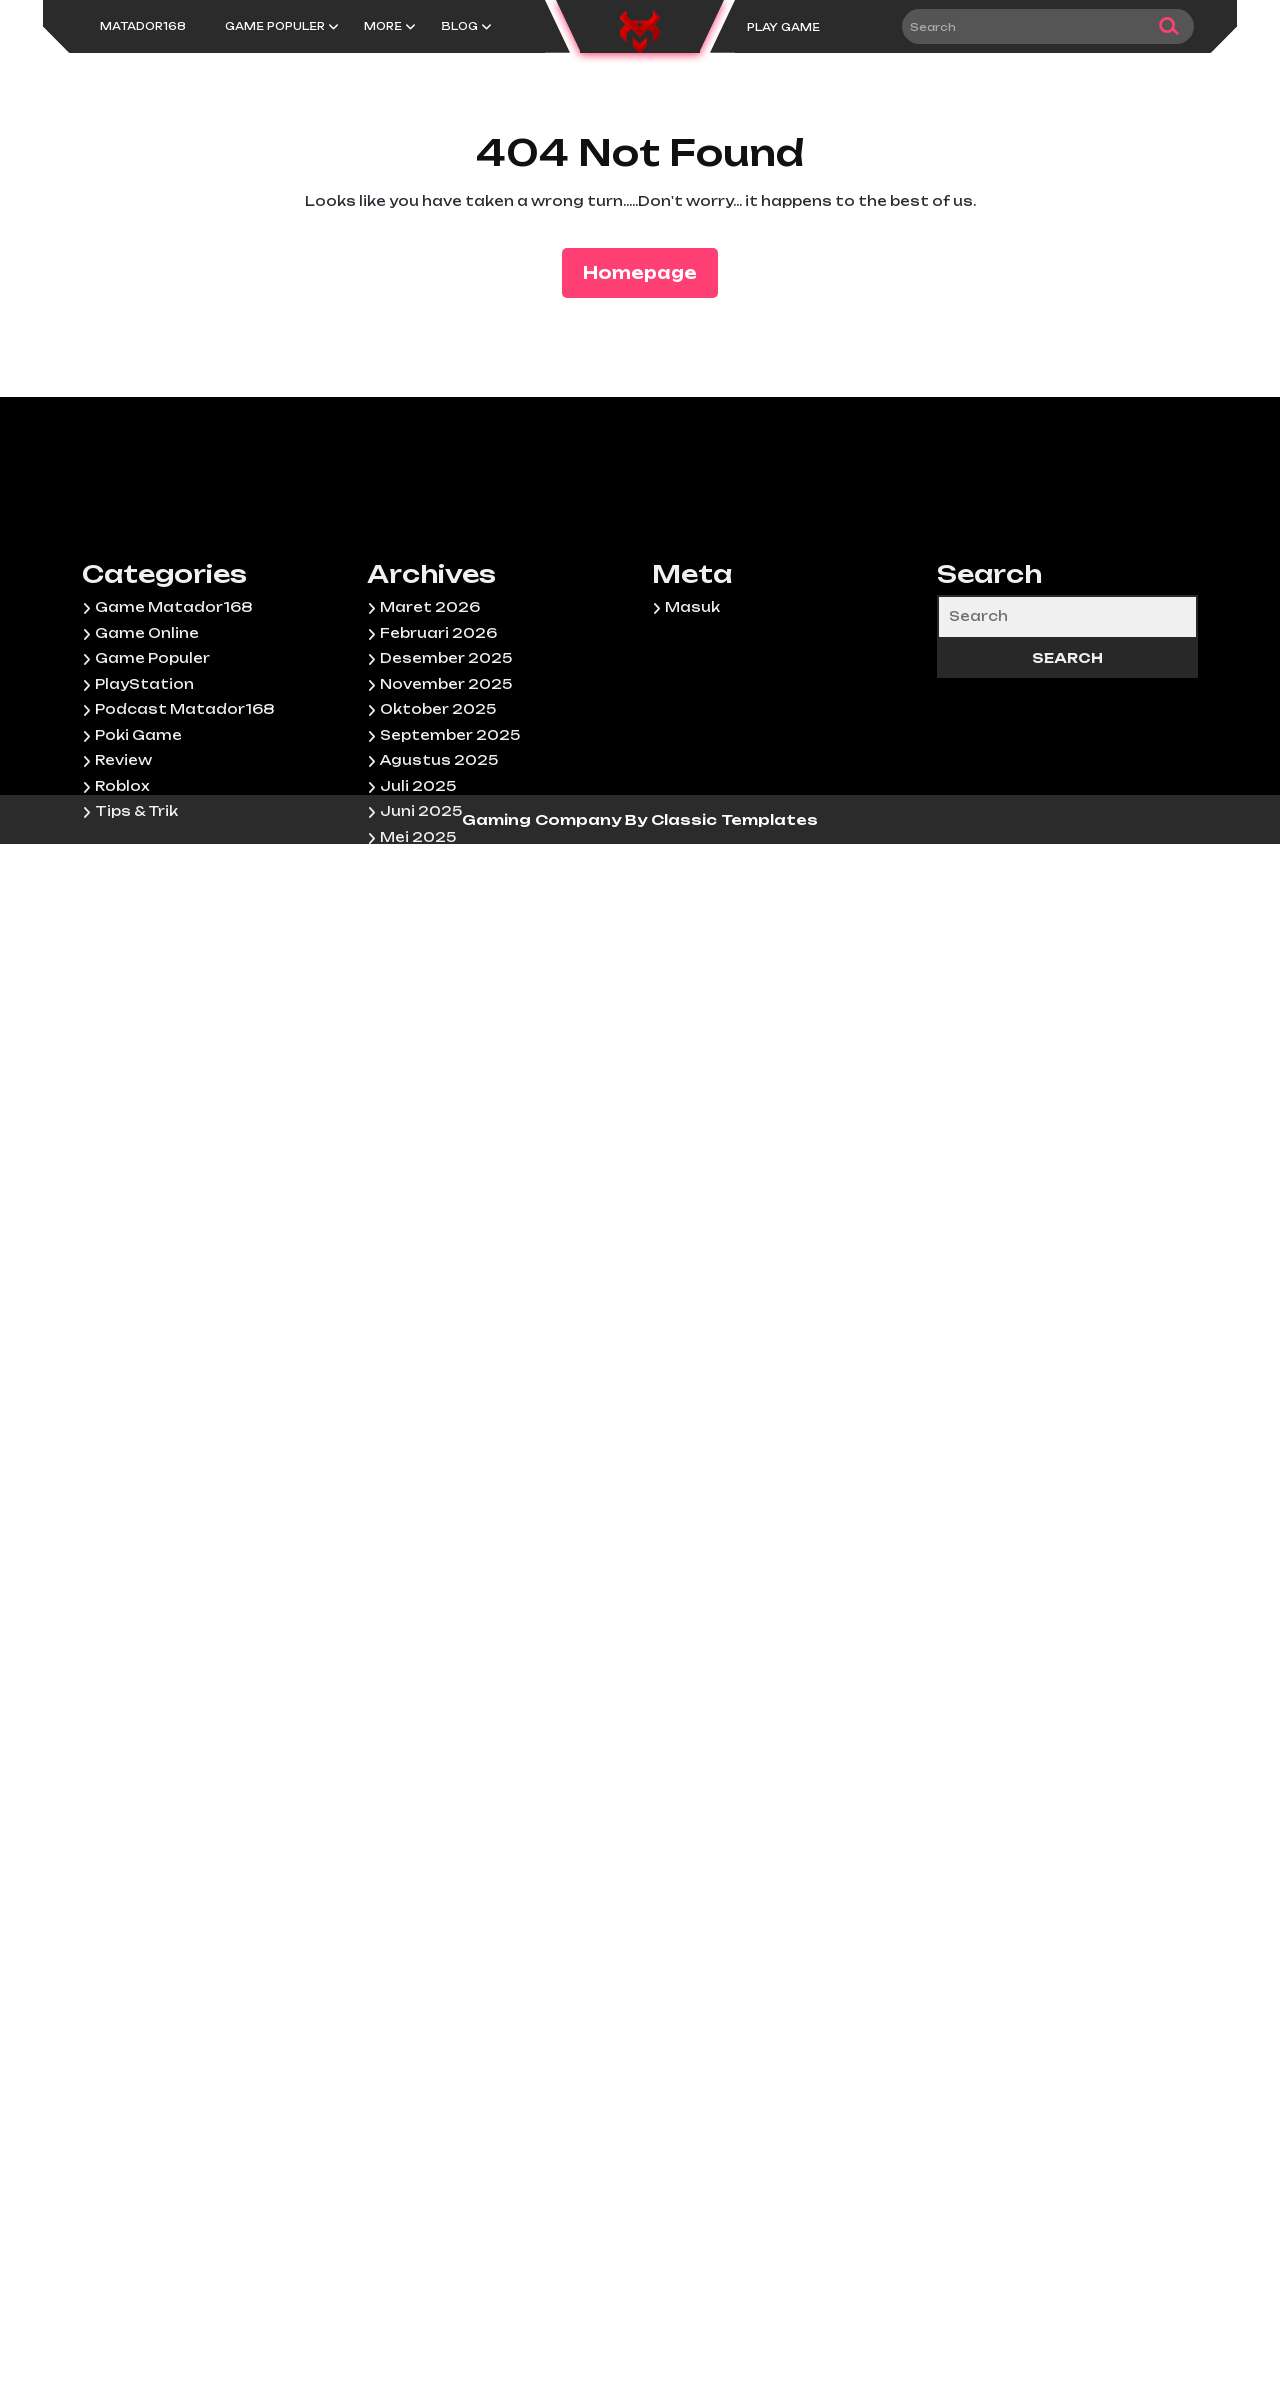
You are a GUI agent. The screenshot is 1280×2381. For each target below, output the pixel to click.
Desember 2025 (446, 903)
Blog (459, 26)
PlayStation (144, 929)
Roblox (122, 1031)
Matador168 (143, 26)
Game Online (147, 878)
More (383, 26)
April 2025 (421, 1107)
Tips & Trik (136, 1056)
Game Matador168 (173, 852)
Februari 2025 (438, 1158)
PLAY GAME (783, 27)
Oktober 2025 (438, 954)
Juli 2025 (418, 1031)
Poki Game (138, 980)
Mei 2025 (418, 1082)
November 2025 (446, 929)
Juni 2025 (421, 1056)
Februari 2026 (438, 878)
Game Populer (275, 26)
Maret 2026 (430, 852)
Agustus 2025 (439, 1005)
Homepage (648, 271)
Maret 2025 (429, 1133)
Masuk (692, 852)
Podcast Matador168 (184, 954)
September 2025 (450, 980)
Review (123, 1005)
